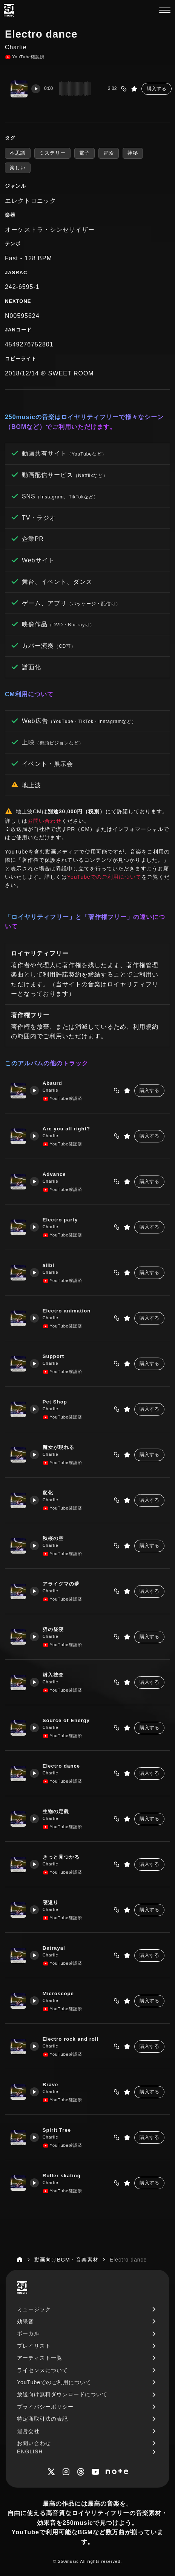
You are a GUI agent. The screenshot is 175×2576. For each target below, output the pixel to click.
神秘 (132, 153)
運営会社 (28, 2431)
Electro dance (63, 1766)
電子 (84, 153)
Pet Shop (56, 1402)
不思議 (18, 153)
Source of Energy (68, 1720)
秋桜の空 (54, 1538)
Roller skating (63, 2175)
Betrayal (55, 1948)
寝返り (52, 1902)
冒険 (108, 153)
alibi (50, 1265)
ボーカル (28, 2333)
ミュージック (34, 2309)
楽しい (18, 167)
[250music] (9, 10)
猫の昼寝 (54, 1629)
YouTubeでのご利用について (104, 877)
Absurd (54, 1083)
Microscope (60, 1993)
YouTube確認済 (25, 57)
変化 (49, 1493)
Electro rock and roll (72, 2039)
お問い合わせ (44, 821)
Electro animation (68, 1311)
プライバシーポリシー (45, 2407)
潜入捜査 (54, 1675)
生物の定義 (57, 1811)
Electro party (62, 1220)
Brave (52, 2084)
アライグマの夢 (62, 1584)
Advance (56, 1174)
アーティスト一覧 (39, 2358)
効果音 (25, 2321)
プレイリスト (34, 2346)
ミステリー (52, 153)
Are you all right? (68, 1129)
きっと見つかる (62, 1857)
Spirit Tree (58, 2130)
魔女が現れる (60, 1447)
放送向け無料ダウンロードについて (62, 2394)
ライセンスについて (42, 2370)
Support (55, 1356)
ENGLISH (30, 2451)
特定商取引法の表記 (42, 2419)
